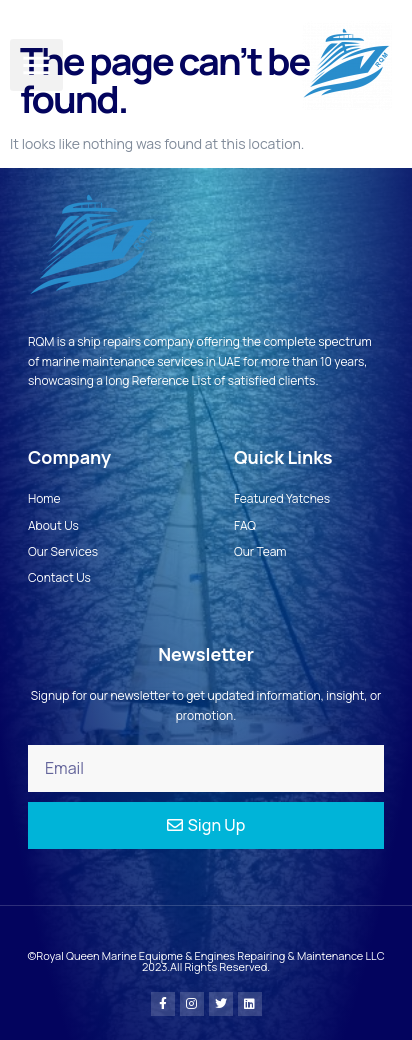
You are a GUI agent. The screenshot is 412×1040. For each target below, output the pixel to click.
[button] (36, 65)
